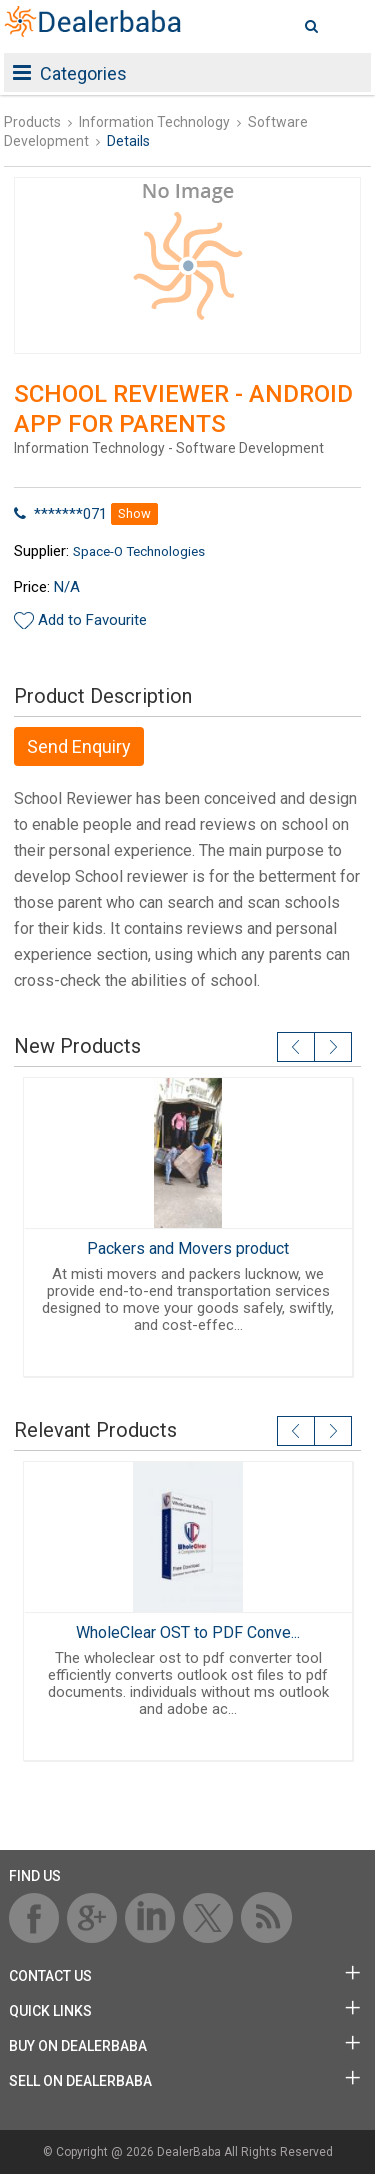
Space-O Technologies (139, 551)
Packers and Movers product (188, 1248)
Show (134, 513)
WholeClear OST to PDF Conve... (188, 1632)
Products (32, 122)
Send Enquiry (79, 746)
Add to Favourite (92, 620)
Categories (70, 73)
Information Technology (154, 122)
